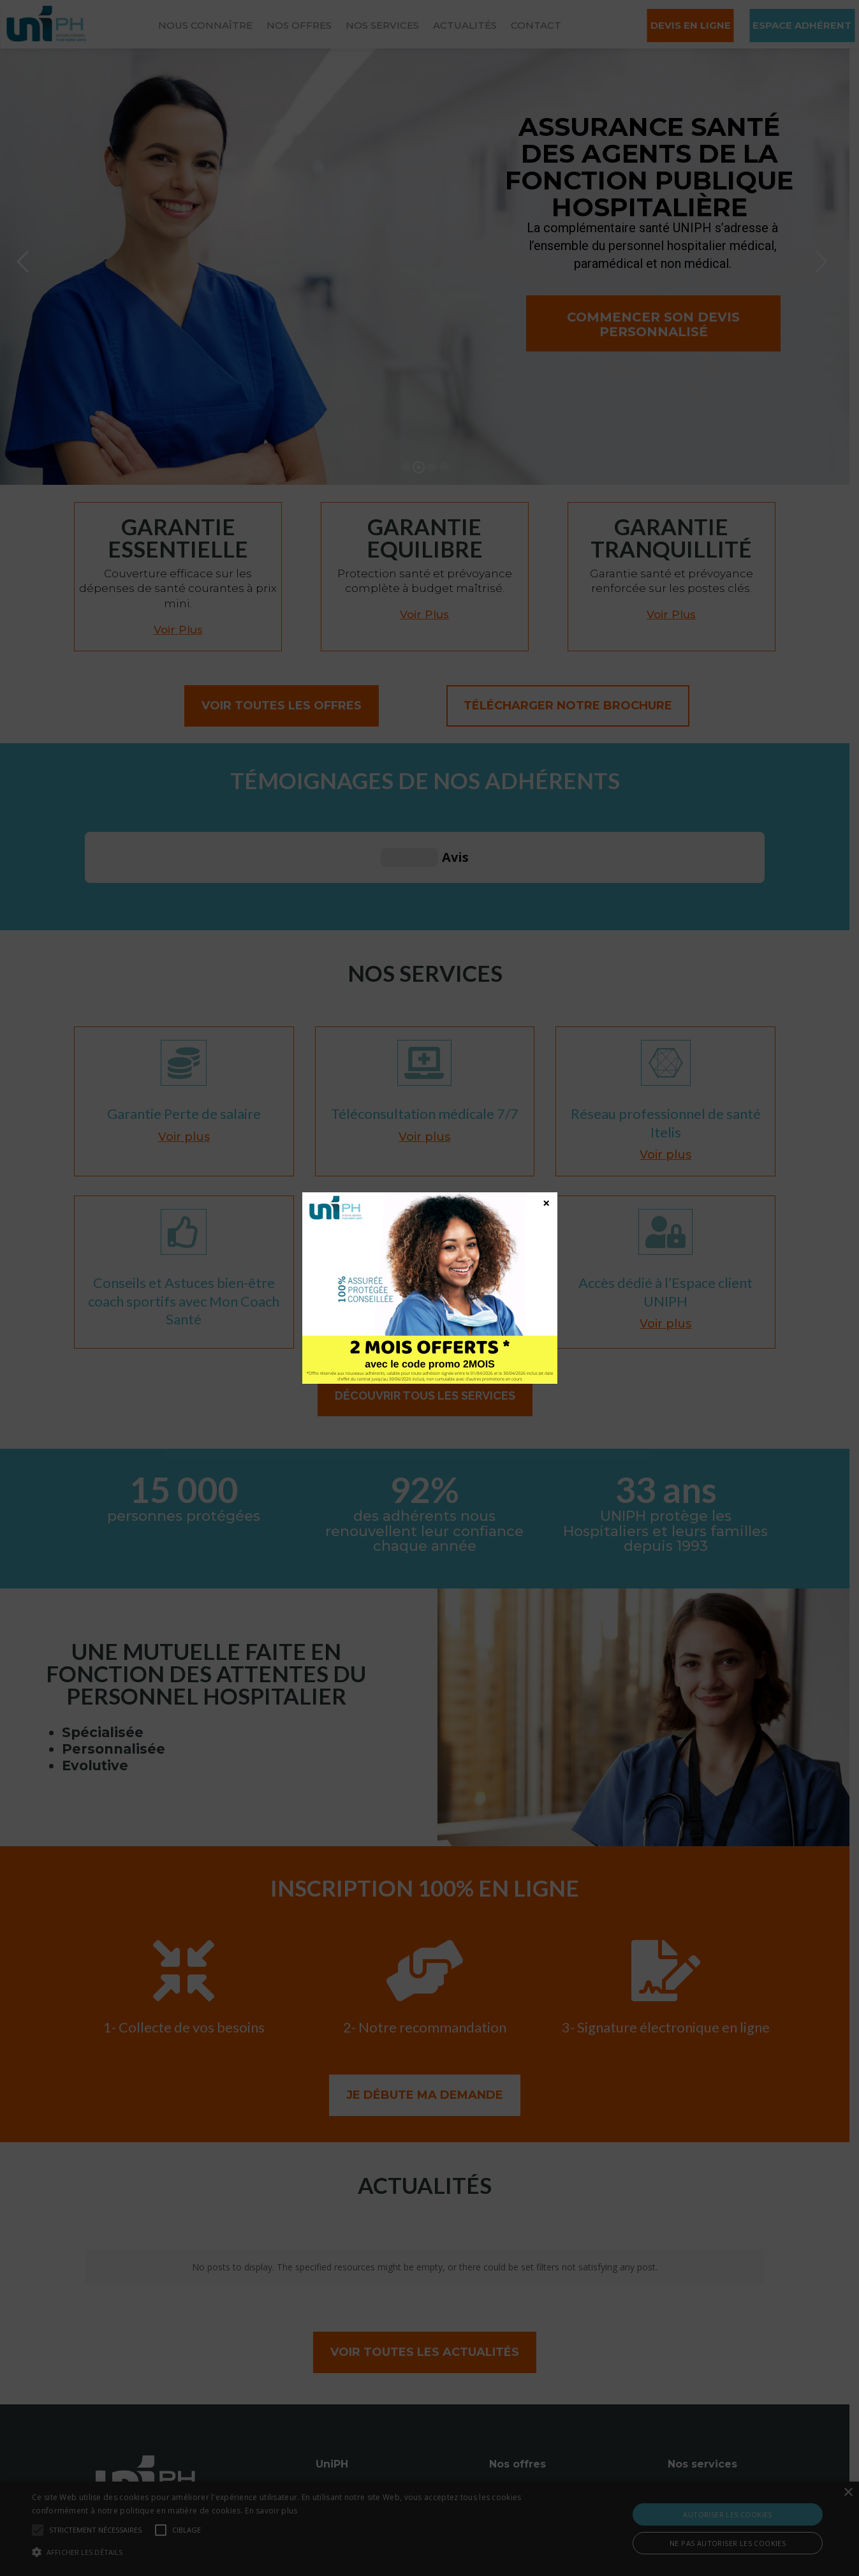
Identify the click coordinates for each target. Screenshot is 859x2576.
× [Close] (546, 1202)
